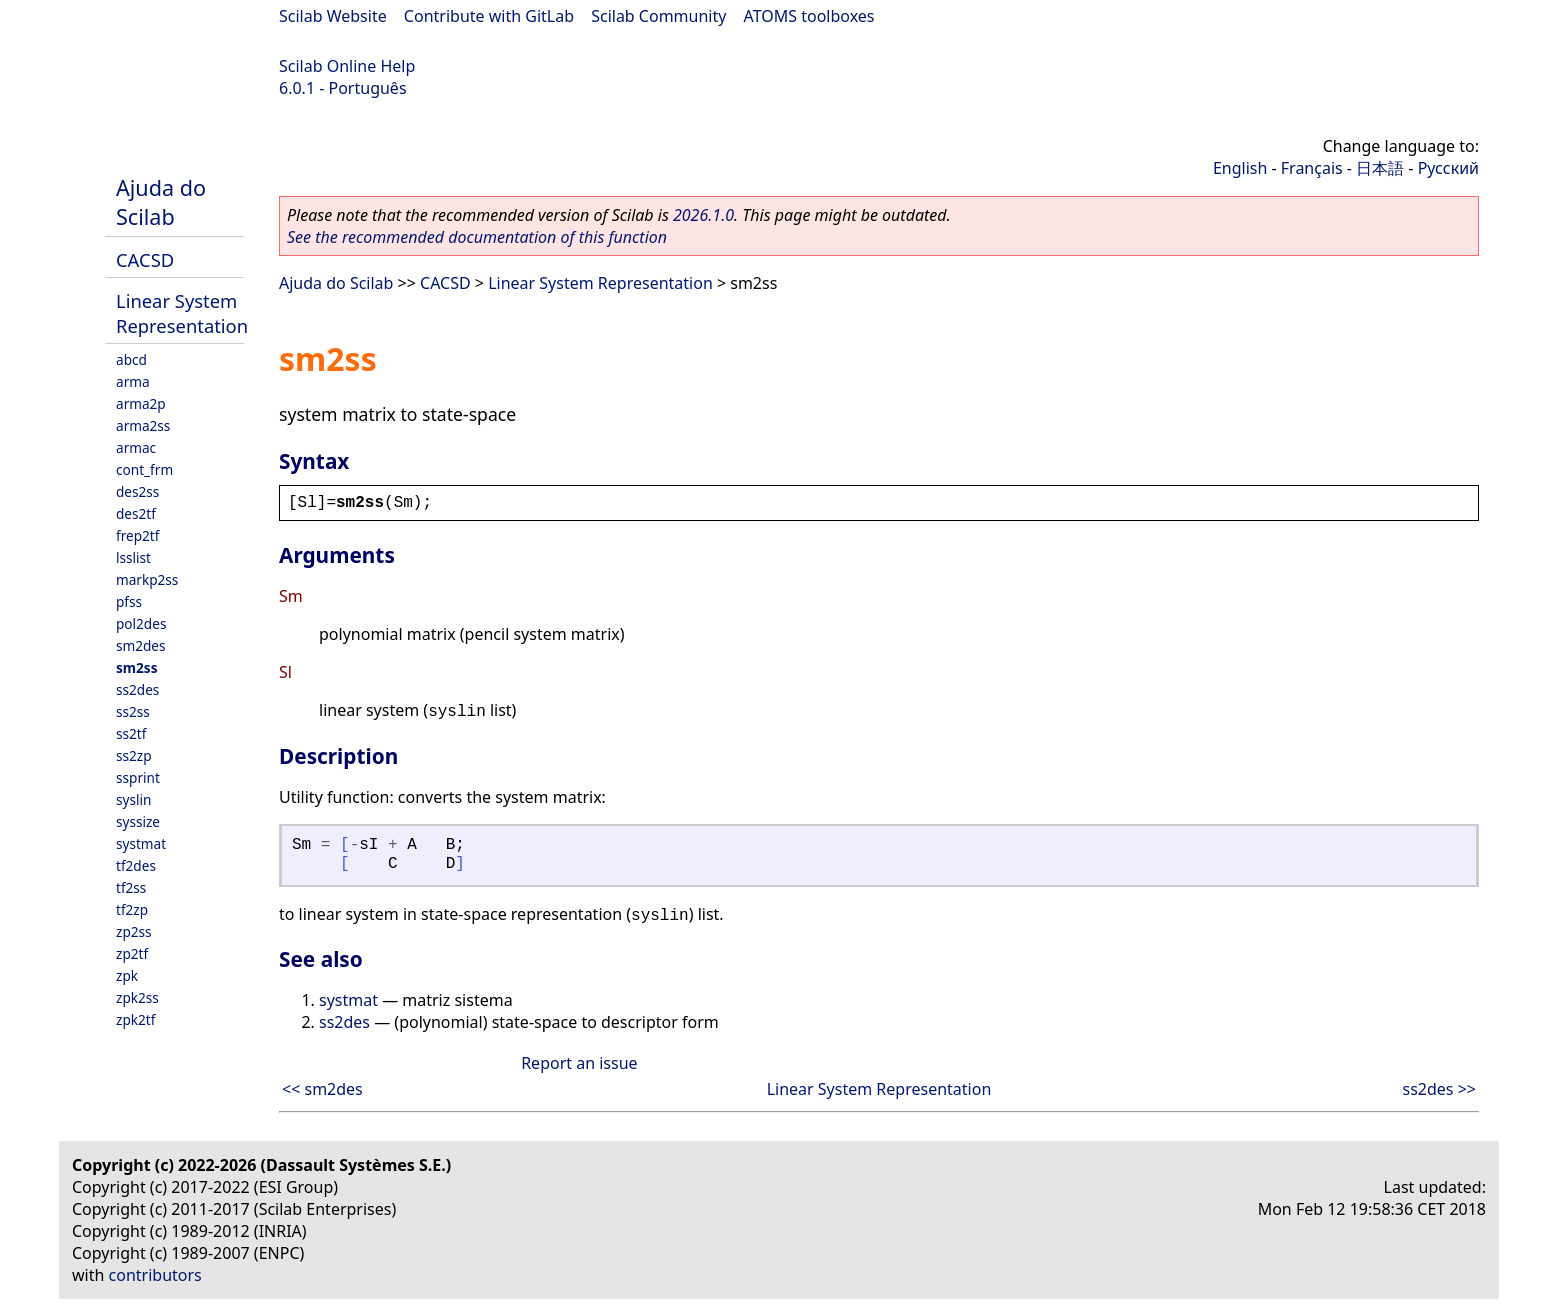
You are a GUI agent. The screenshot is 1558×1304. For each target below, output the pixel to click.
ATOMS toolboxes (809, 16)
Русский (1448, 168)
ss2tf (131, 733)
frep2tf (137, 535)
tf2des (136, 865)
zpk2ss (137, 997)
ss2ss (133, 711)
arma (133, 381)
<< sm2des (322, 1089)
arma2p (141, 403)
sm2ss (137, 667)
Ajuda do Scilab (161, 202)
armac (136, 447)
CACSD (145, 259)
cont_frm (144, 469)
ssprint (138, 777)
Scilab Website (333, 16)
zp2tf (132, 953)
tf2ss (131, 887)
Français (1312, 168)
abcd (131, 359)
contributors (155, 1275)
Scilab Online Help (347, 66)
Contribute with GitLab (489, 16)
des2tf (136, 513)
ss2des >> (1439, 1089)
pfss (129, 601)
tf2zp (132, 909)
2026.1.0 (703, 215)
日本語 (1380, 168)
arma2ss (143, 425)
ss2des (137, 689)
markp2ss (147, 579)
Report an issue (579, 1063)
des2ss (137, 491)
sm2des (141, 645)
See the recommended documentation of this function (477, 237)
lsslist (133, 557)
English (1240, 168)
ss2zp (134, 755)
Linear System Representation (182, 313)
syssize (138, 821)
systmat (141, 843)
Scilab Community (658, 16)
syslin (133, 799)
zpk (127, 975)
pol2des (141, 623)
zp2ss (134, 931)
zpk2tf (135, 1019)
